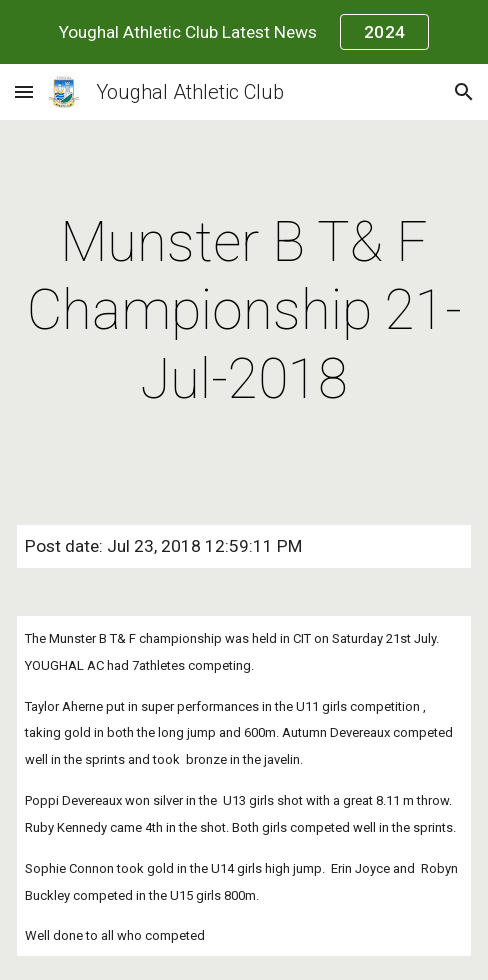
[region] (244, 32)
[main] (244, 310)
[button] (24, 91)
